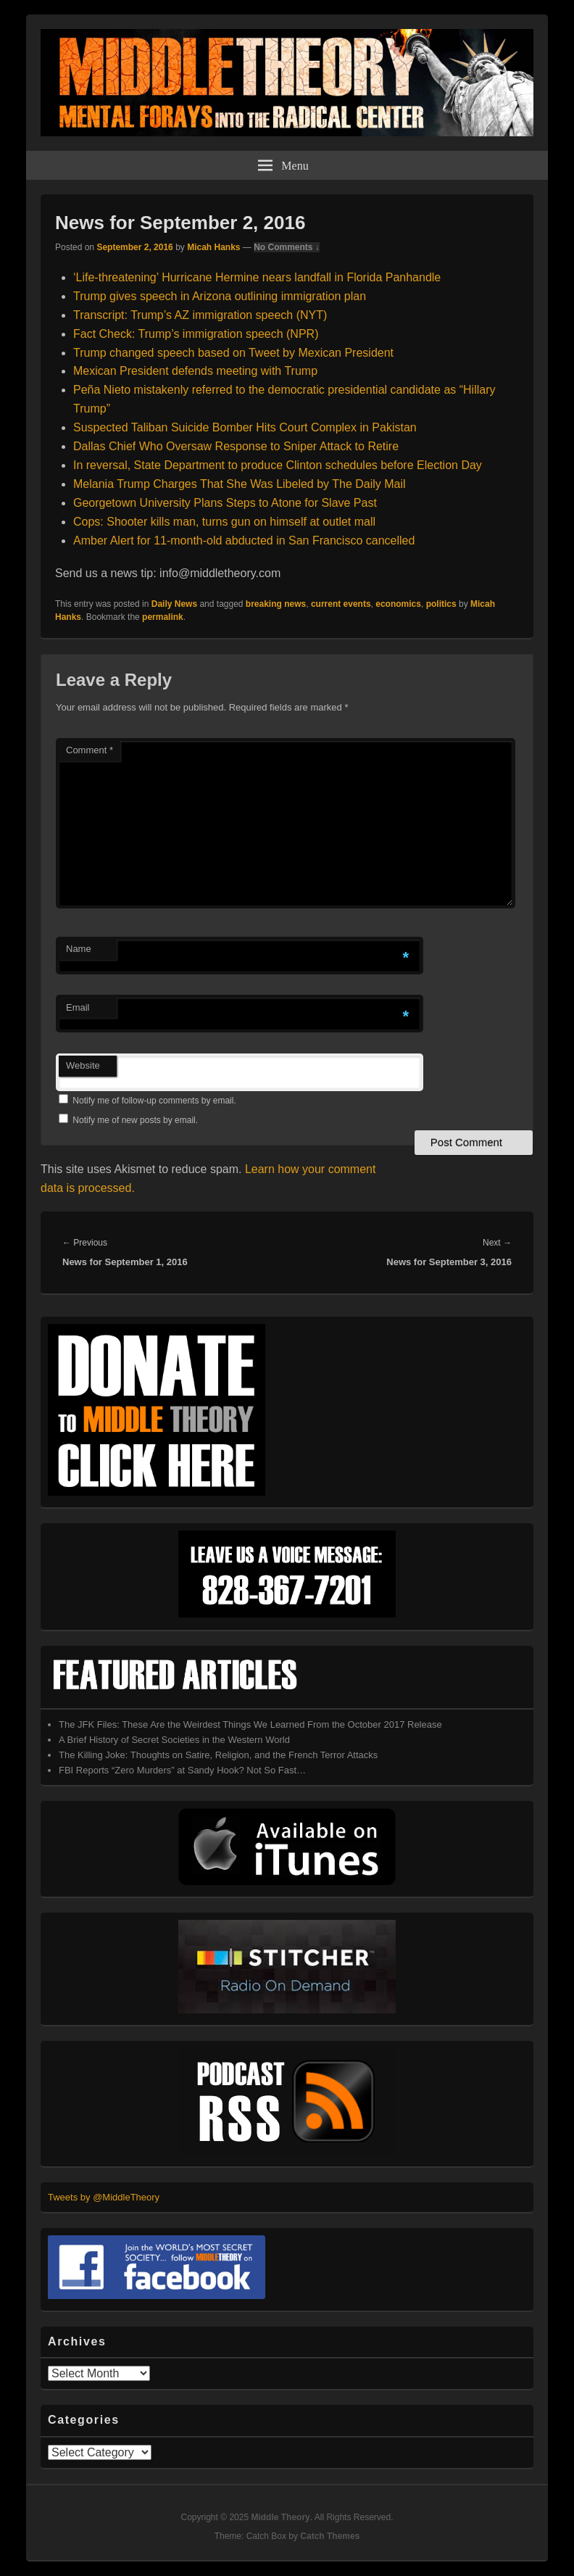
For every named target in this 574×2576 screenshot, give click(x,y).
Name (78, 948)
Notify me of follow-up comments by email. (154, 1101)
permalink (162, 617)
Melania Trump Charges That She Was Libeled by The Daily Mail (239, 484)
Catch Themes (329, 2536)
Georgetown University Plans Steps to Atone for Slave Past (225, 503)
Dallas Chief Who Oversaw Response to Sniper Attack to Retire (236, 446)
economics (398, 604)
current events (341, 604)
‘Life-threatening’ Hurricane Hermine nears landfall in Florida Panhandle (257, 277)
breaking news (276, 604)
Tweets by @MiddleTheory (103, 2197)
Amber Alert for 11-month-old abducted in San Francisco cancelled (244, 540)
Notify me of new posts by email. (135, 1120)
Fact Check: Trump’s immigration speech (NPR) (195, 334)
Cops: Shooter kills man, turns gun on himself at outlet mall (224, 521)
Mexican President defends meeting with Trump (195, 371)
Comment (89, 750)
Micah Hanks (213, 247)
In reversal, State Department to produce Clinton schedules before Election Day (277, 465)
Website (83, 1065)
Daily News (174, 604)
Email (78, 1007)
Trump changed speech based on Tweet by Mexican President (233, 353)
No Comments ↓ (287, 247)
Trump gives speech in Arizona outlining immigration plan (219, 296)
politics (441, 604)
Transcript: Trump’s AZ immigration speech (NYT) (200, 315)
